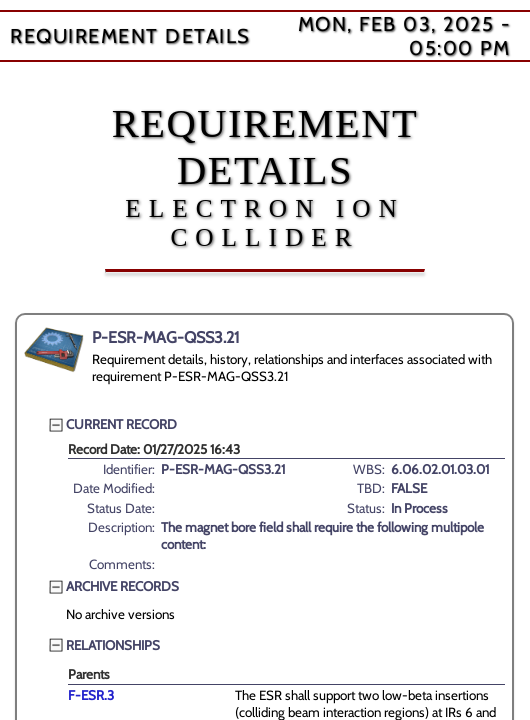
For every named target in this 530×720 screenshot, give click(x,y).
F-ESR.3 (91, 695)
